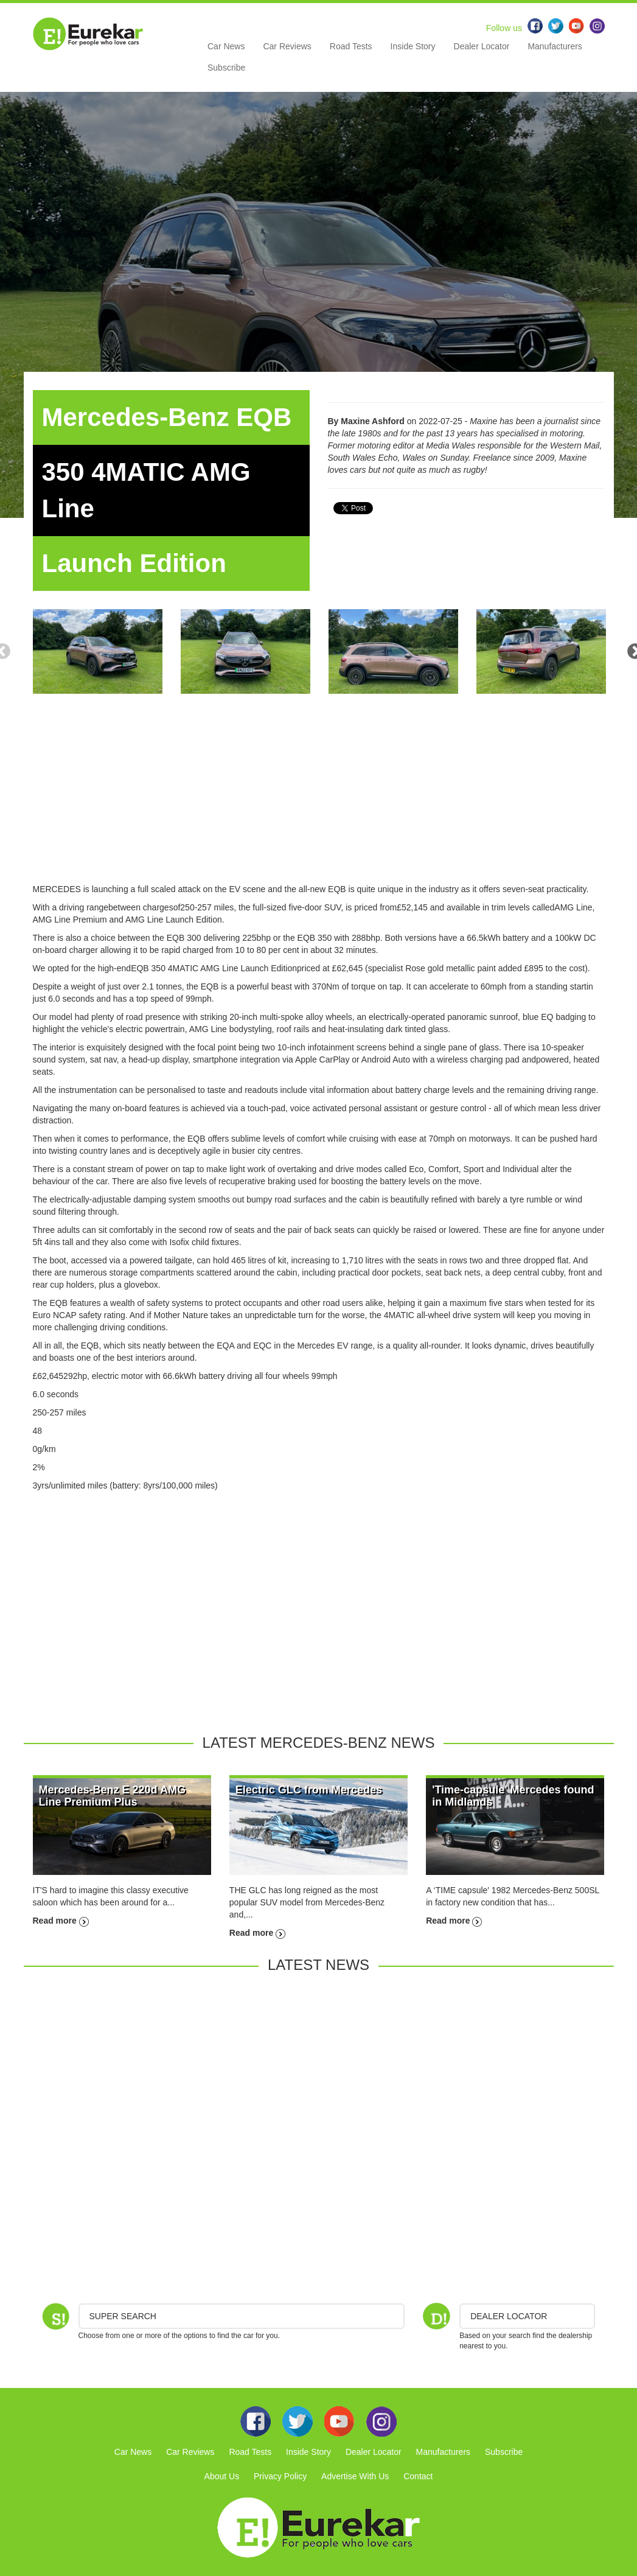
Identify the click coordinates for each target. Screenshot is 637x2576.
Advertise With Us (355, 2476)
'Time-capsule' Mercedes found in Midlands (513, 1796)
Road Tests (351, 46)
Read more (61, 1920)
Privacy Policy (280, 2476)
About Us (222, 2476)
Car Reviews (287, 46)
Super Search (122, 2316)
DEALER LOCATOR (508, 2316)
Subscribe (226, 67)
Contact (418, 2476)
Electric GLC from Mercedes (308, 1790)
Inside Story (413, 46)
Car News (226, 46)
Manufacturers (554, 46)
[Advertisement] (319, 798)
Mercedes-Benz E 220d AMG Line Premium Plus (112, 1796)
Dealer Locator (482, 46)
